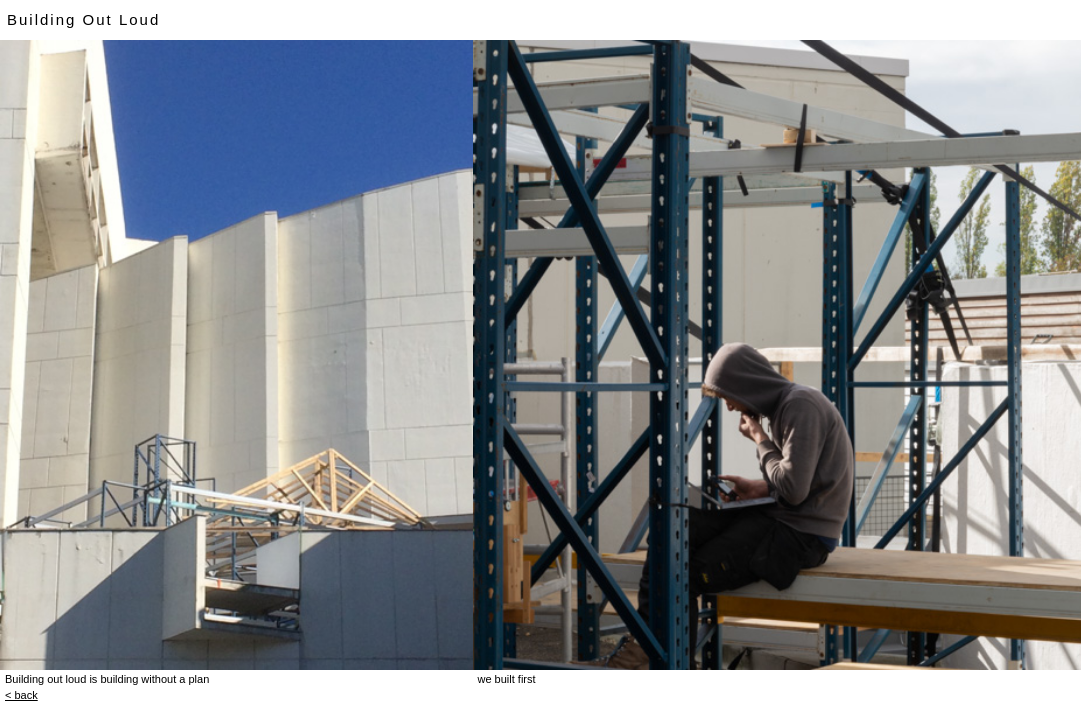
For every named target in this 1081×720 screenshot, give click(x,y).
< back (21, 695)
